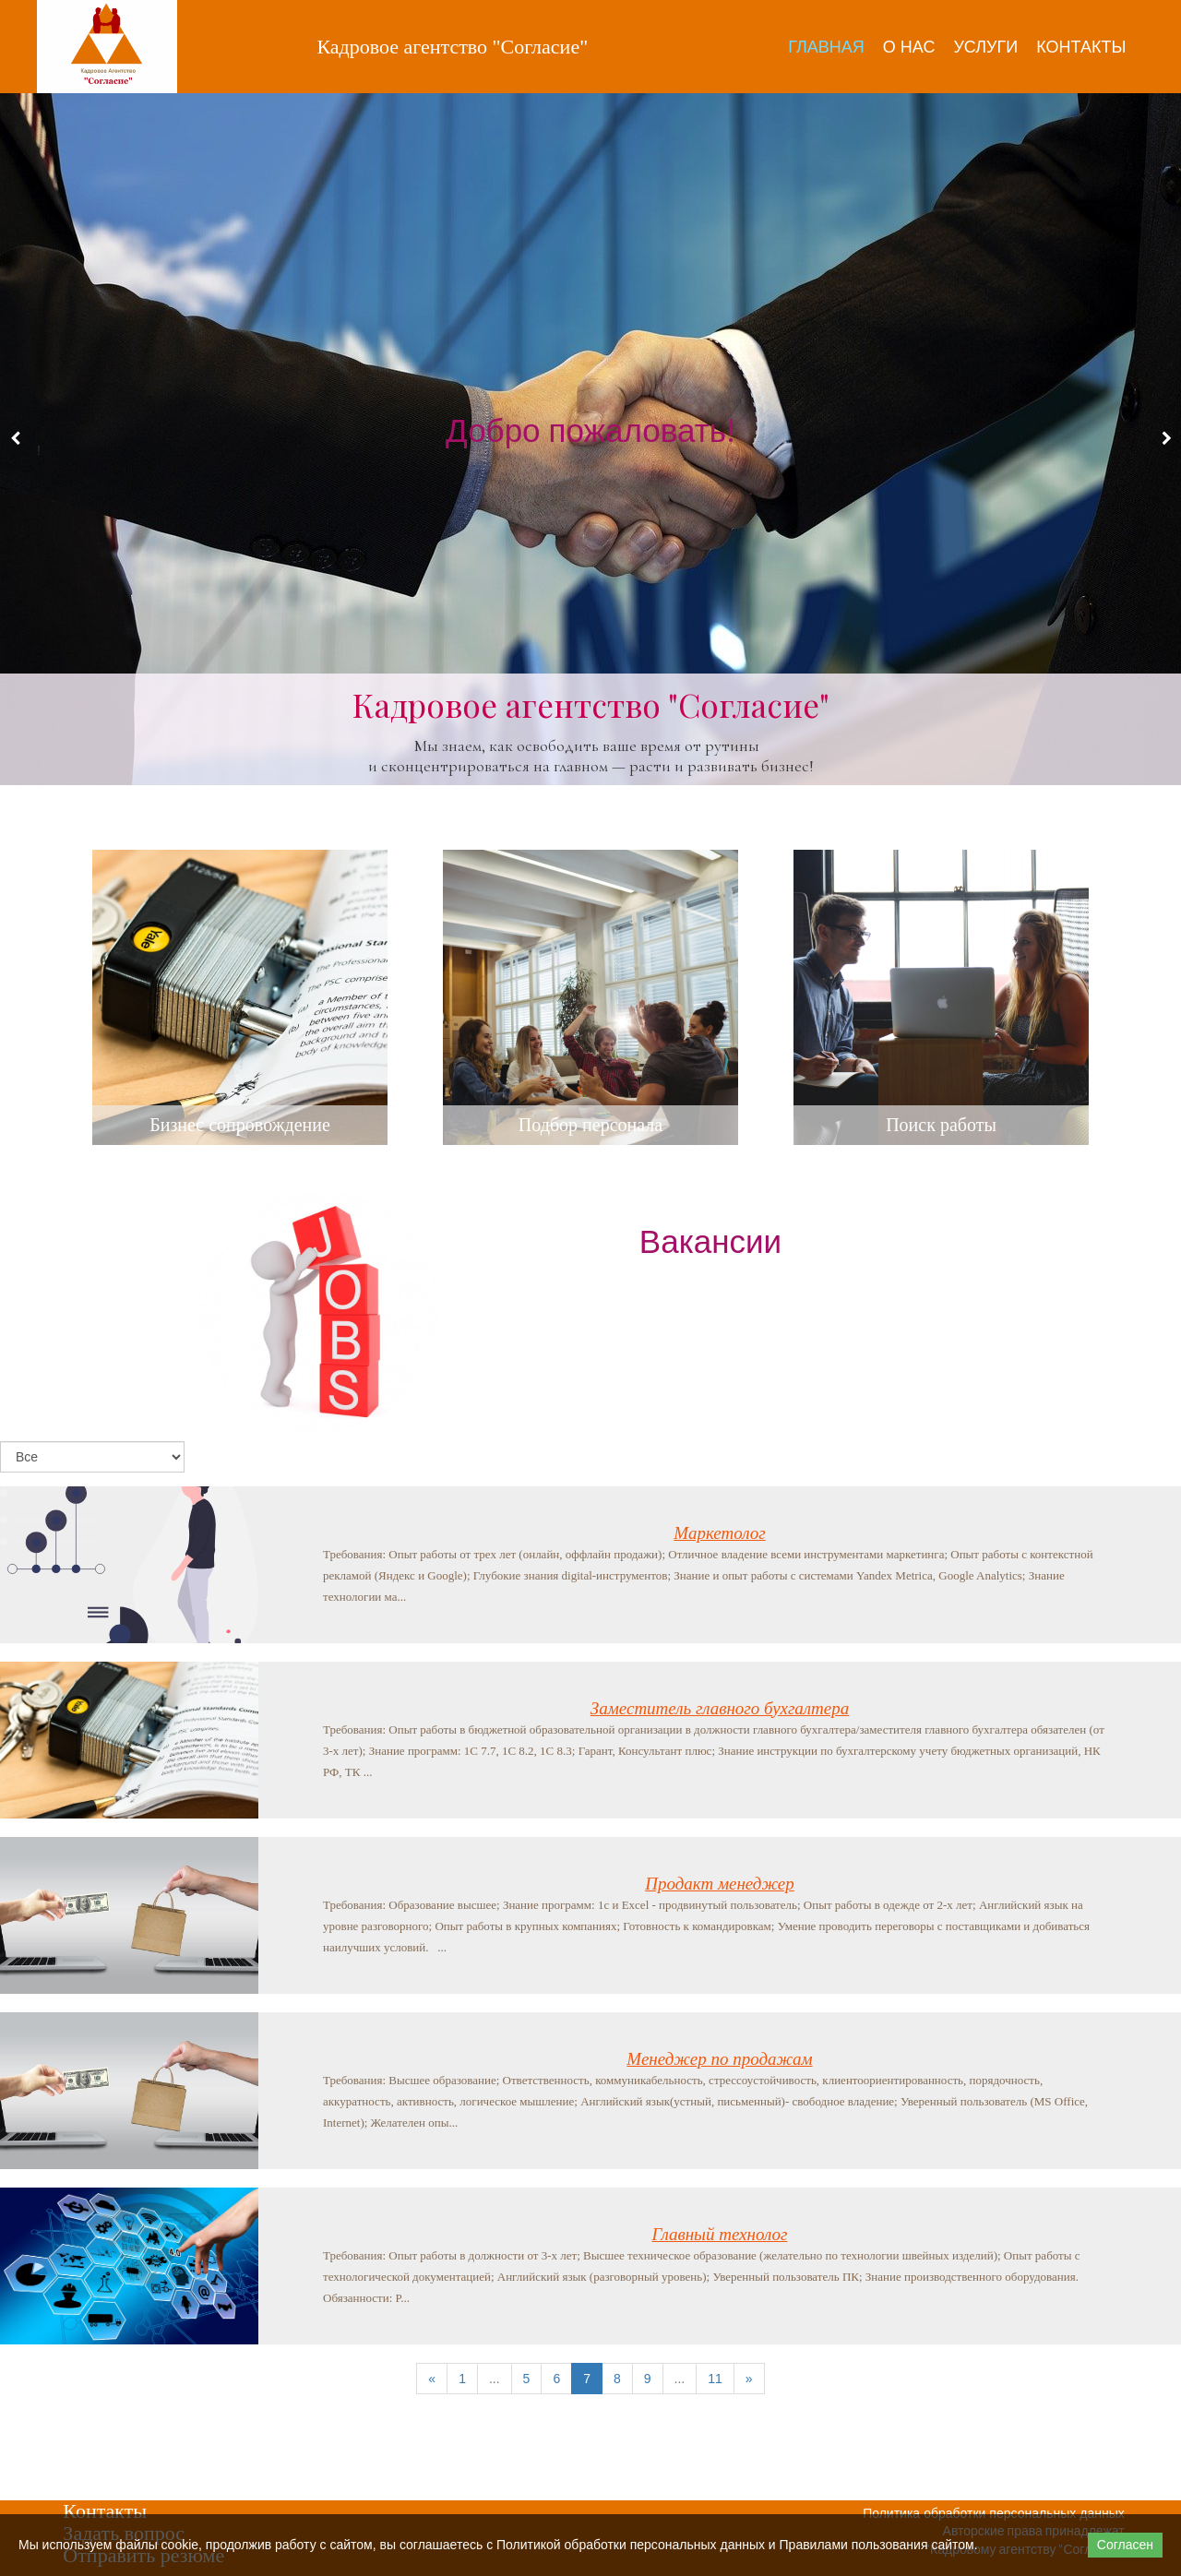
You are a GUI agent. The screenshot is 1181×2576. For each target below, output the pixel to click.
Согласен (1125, 2544)
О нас (909, 46)
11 (715, 2378)
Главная (826, 46)
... (494, 2378)
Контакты (1081, 46)
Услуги (985, 46)
